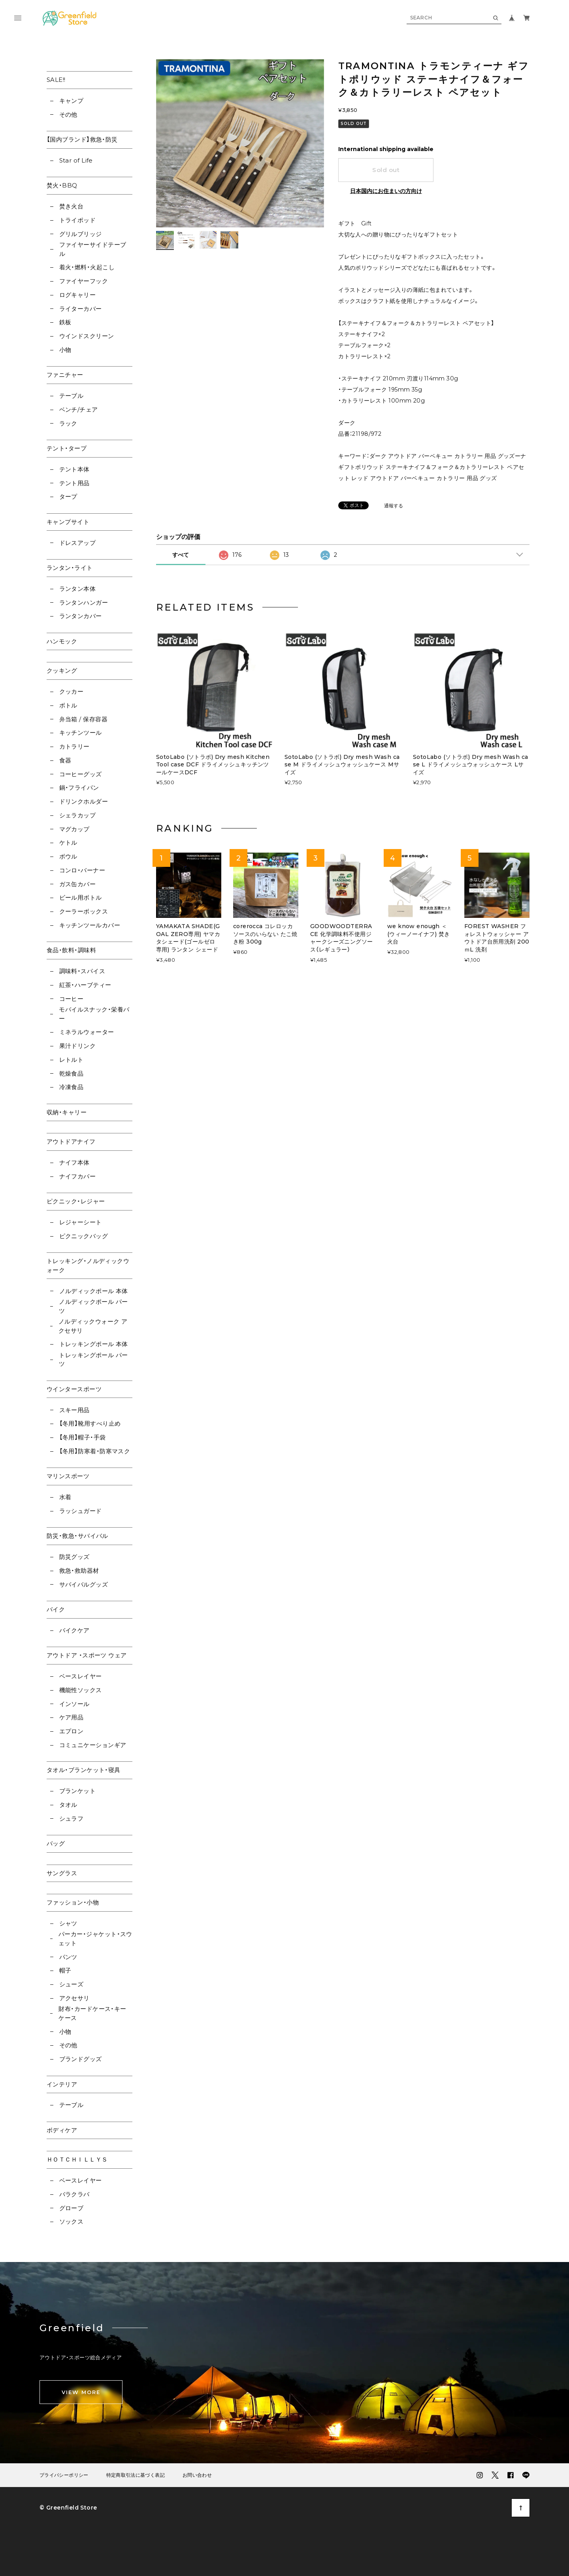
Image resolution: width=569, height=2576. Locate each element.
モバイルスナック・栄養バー (94, 1014)
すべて (180, 554)
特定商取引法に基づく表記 (135, 2475)
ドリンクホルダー (83, 801)
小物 (65, 350)
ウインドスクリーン (86, 336)
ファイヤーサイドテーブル (92, 249)
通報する (393, 506)
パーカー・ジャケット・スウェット (95, 1938)
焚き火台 (71, 206)
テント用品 (74, 483)
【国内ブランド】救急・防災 (82, 139)
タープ (68, 496)
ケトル (68, 842)
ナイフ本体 (74, 1162)
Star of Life (76, 160)
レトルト (71, 1059)
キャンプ (71, 100)
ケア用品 (71, 1717)
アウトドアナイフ (71, 1141)
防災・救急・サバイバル (77, 1536)
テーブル (71, 395)
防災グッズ (74, 1556)
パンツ (68, 1957)
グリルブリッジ (80, 234)
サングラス (62, 1873)
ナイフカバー (77, 1176)
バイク (56, 1609)
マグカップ (74, 829)
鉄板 (65, 322)
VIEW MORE (81, 2392)
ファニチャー (65, 374)
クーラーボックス (83, 911)
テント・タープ (67, 448)
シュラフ (71, 1818)
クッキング (62, 670)
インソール (74, 1704)
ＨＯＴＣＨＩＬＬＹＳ (77, 2159)
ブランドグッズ (80, 2059)
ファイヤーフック (83, 281)
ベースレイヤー (80, 1676)
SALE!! (56, 79)
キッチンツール (80, 732)
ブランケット (77, 1791)
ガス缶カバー (77, 884)
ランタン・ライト (70, 567)
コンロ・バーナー (82, 870)
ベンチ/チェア (78, 409)
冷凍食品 (71, 1087)
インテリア (62, 2084)
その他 (68, 114)
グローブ (71, 2208)
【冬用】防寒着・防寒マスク (94, 1451)
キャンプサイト (68, 522)
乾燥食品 (71, 1073)
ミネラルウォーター (86, 1032)
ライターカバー (80, 308)
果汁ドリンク (77, 1046)
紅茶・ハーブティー (85, 985)
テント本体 (74, 469)
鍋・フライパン (79, 787)
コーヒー (71, 998)
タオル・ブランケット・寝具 (84, 1770)
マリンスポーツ (68, 1476)
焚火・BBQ (62, 185)
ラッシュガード (80, 1511)
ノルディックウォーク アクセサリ (92, 1326)
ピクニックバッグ (83, 1236)
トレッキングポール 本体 (93, 1344)
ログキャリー (77, 295)
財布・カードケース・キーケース (92, 2013)
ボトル (68, 705)
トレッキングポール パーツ (93, 1359)
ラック (68, 423)
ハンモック (62, 641)
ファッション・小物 (73, 1902)
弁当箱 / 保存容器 (83, 719)
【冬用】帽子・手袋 (82, 1437)
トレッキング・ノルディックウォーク (88, 1265)
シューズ (71, 1984)
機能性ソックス (80, 1690)
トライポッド (77, 220)
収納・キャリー (67, 1112)
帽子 (65, 1970)
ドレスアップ (77, 543)
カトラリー (74, 746)
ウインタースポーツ (74, 1389)
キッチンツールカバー (90, 925)
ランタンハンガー (83, 602)
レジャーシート (80, 1222)
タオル (68, 1804)
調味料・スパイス (82, 971)
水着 (65, 1497)
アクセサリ (74, 1998)
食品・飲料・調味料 (71, 950)
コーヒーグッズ (80, 774)
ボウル (68, 856)
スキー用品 (74, 1410)
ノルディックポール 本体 (93, 1291)
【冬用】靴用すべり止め (90, 1423)
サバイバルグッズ (83, 1584)
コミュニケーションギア (92, 1745)
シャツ (68, 1923)
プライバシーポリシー (64, 2475)
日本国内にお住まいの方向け (386, 191)
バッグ (56, 1843)
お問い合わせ (197, 2475)
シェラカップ (77, 815)
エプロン (71, 1731)
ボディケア (62, 2130)
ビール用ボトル (80, 897)
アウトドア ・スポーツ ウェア (87, 1655)
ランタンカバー (80, 616)
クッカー (71, 691)
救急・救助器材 (79, 1570)
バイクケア (74, 1630)
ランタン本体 (77, 588)
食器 (65, 760)
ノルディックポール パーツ (93, 1306)
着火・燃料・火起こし (87, 267)
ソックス (71, 2221)
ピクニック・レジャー (76, 1201)
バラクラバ (74, 2194)
